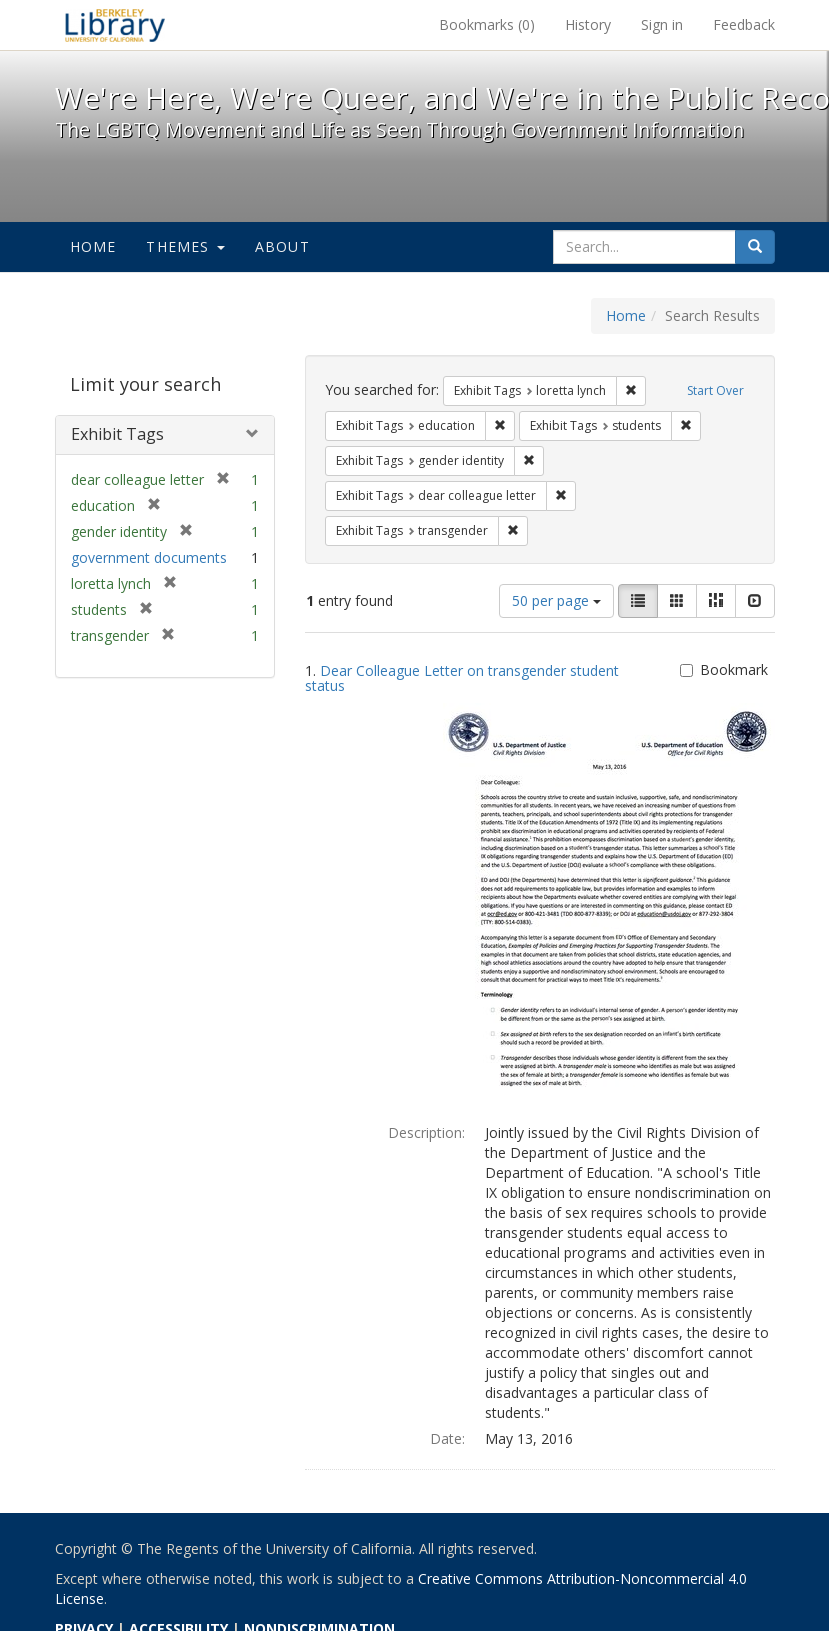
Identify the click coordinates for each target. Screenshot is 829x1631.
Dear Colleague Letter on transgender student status (462, 678)
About (282, 246)
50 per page (556, 600)
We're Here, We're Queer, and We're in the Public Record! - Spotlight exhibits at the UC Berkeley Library (115, 25)
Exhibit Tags (117, 434)
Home (93, 246)
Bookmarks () (487, 24)
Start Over (715, 390)
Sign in (662, 24)
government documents (149, 557)
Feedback (744, 24)
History (588, 24)
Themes (185, 246)
